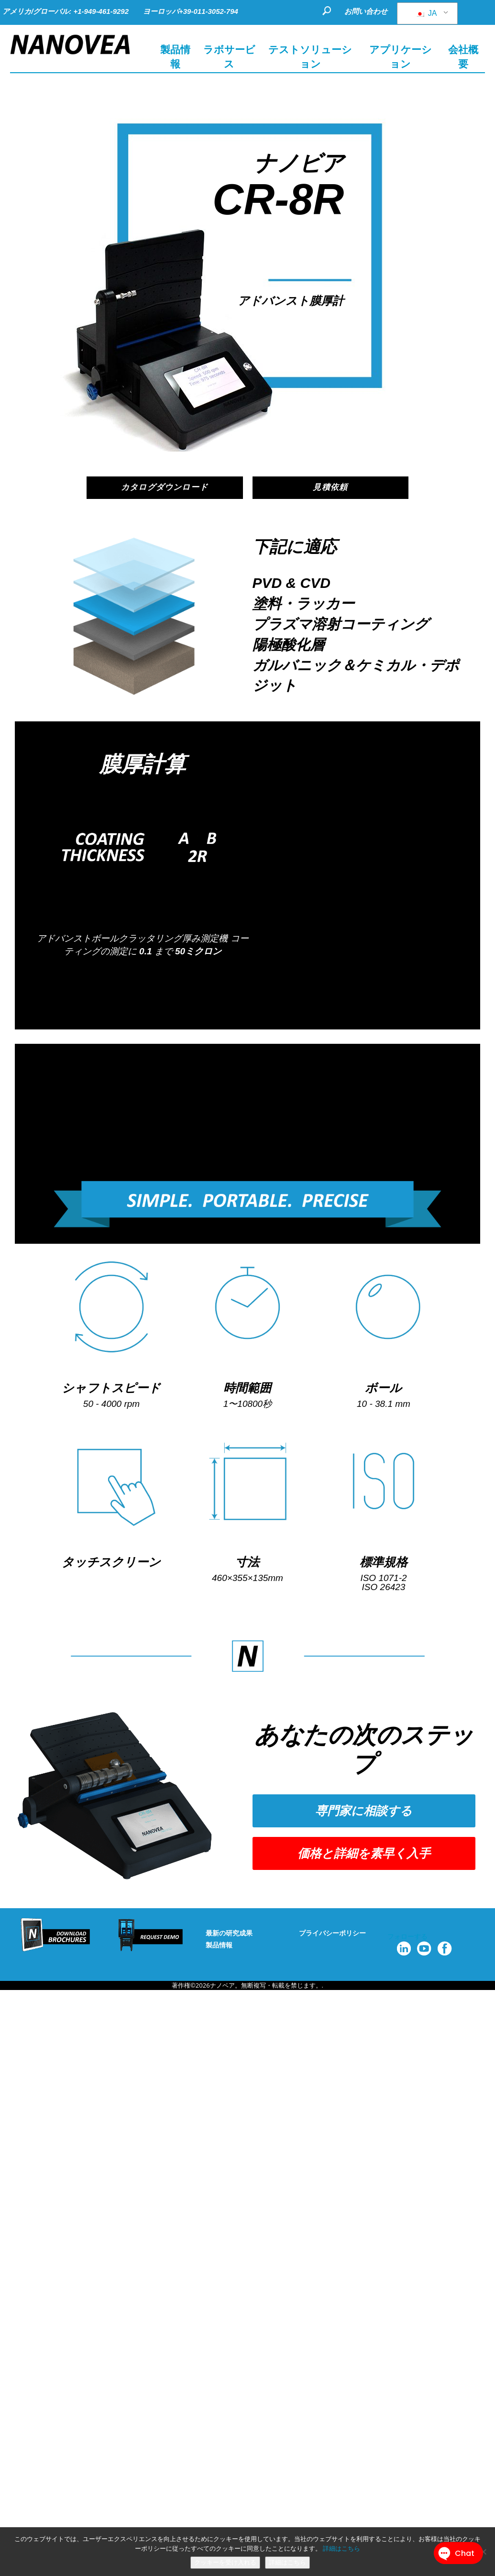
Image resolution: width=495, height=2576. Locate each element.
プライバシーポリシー (332, 1934)
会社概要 (463, 56)
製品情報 (219, 1946)
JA (426, 13)
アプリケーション (400, 56)
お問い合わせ (365, 11)
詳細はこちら (341, 2548)
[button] (364, 1812)
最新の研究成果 (229, 1934)
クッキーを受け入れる (225, 2562)
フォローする (407, 1938)
